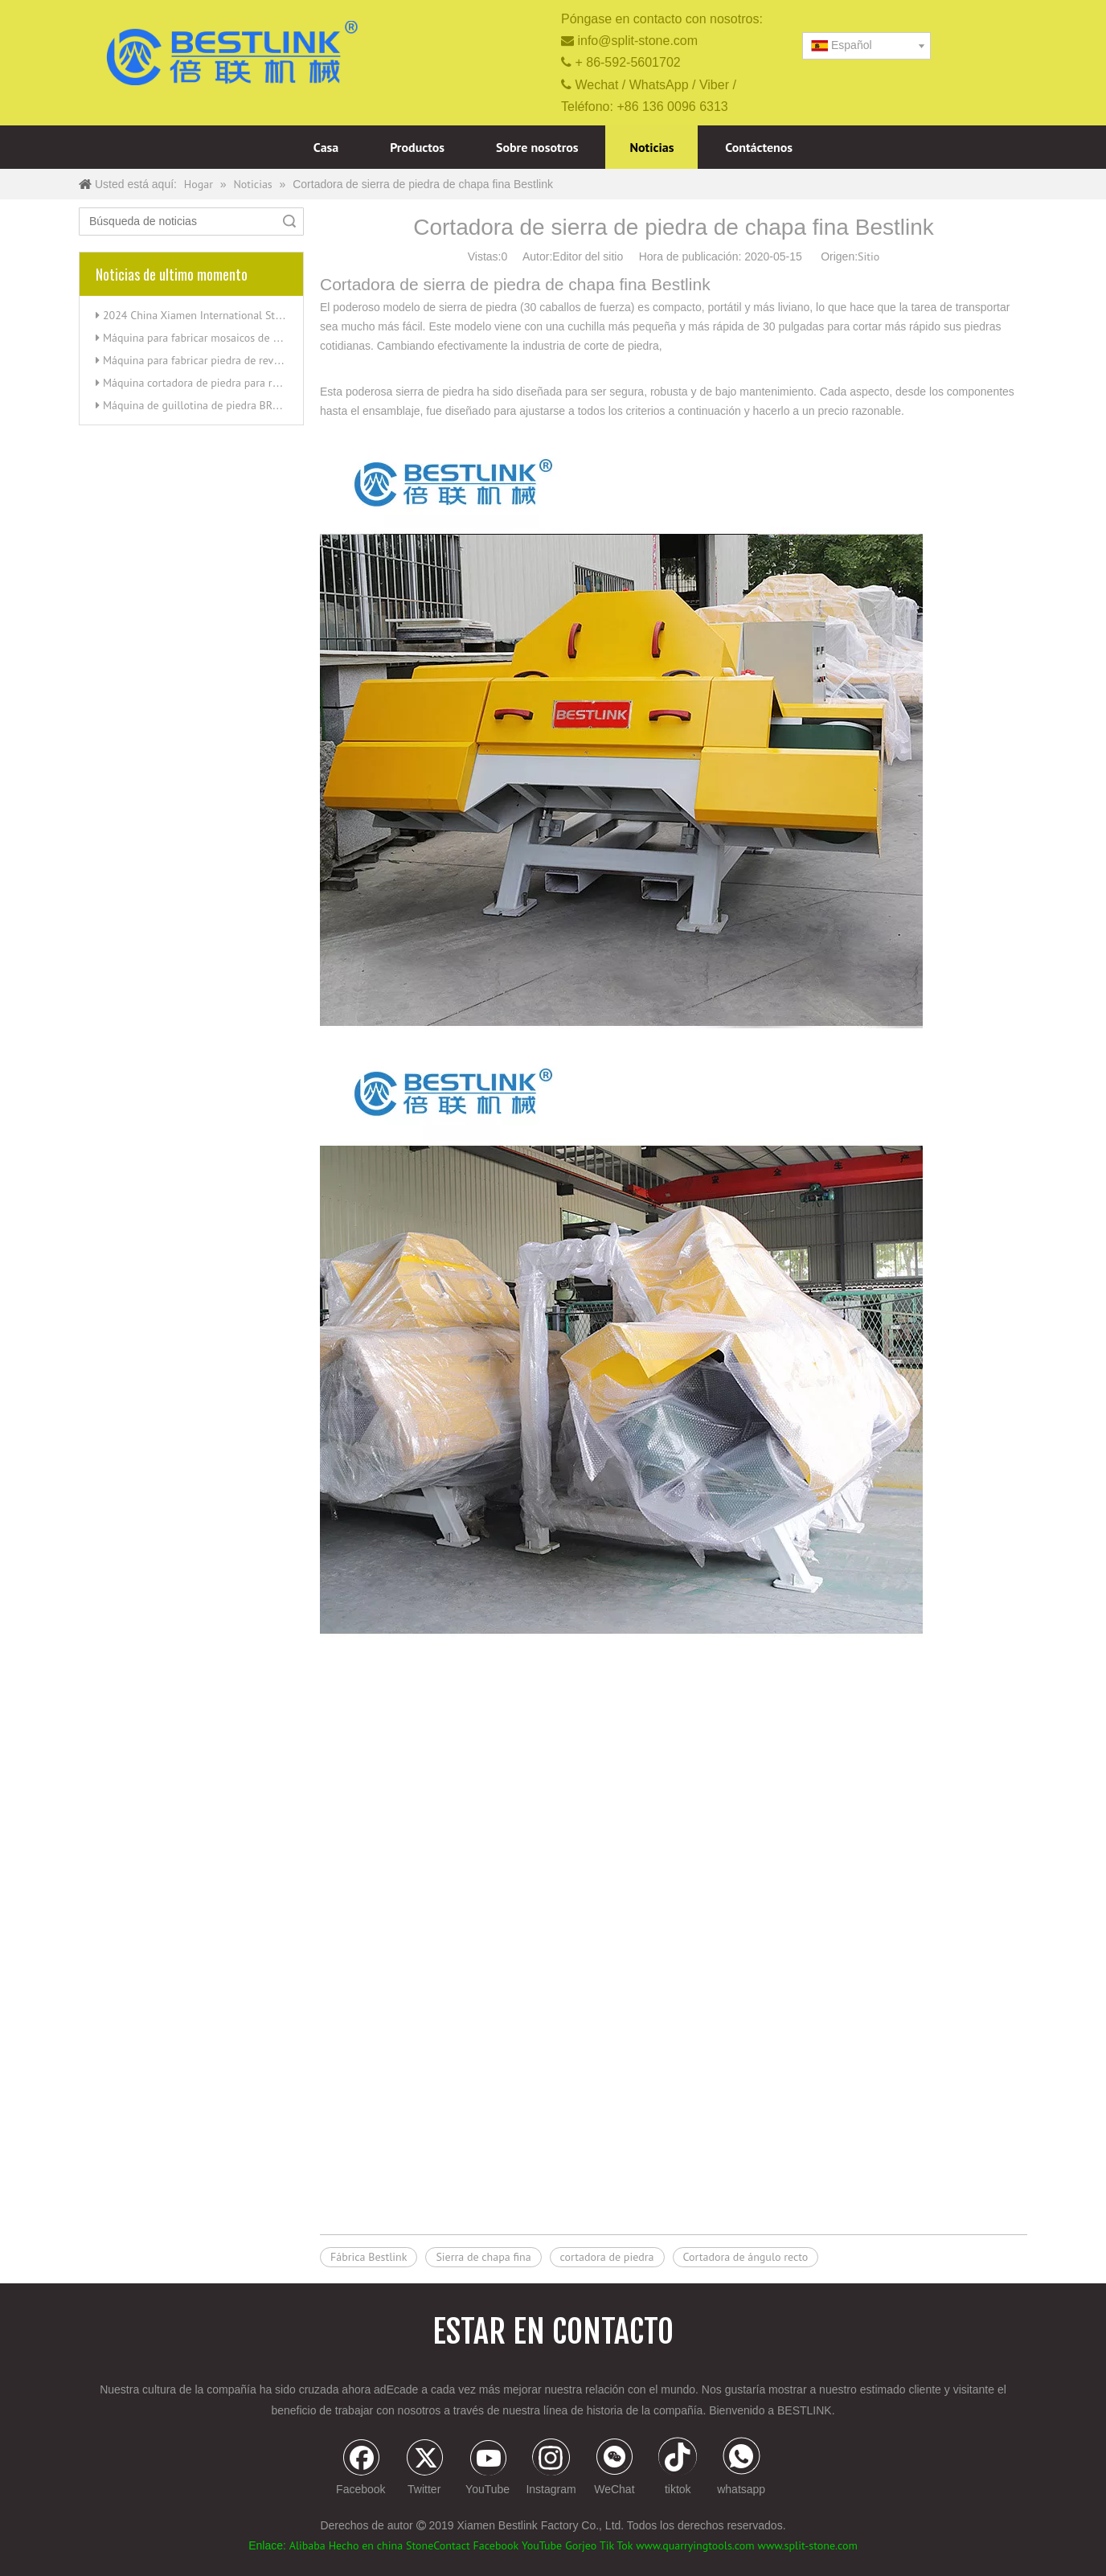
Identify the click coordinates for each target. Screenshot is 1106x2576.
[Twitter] (424, 2468)
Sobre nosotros (537, 147)
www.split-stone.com (808, 2545)
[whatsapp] (741, 2468)
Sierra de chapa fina (483, 2257)
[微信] (614, 2468)
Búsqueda (289, 221)
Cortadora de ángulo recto (746, 2257)
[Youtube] (488, 2468)
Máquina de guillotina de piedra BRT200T (203, 405)
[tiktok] (677, 2468)
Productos (417, 147)
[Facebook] (361, 2468)
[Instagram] (551, 2468)
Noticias (651, 147)
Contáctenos (759, 147)
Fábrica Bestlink (368, 2257)
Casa (325, 147)
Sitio (868, 256)
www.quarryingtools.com (695, 2545)
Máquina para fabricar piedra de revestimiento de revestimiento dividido (276, 360)
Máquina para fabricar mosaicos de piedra (203, 337)
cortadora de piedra (607, 2257)
